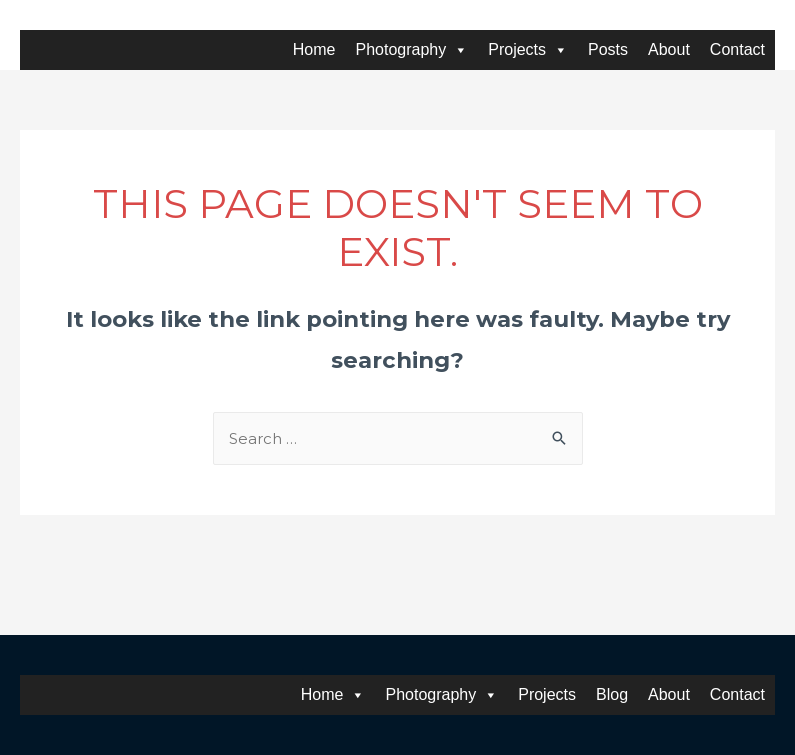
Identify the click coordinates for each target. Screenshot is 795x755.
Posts (608, 49)
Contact (737, 49)
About (669, 49)
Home (314, 49)
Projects (528, 49)
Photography (412, 49)
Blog (612, 694)
